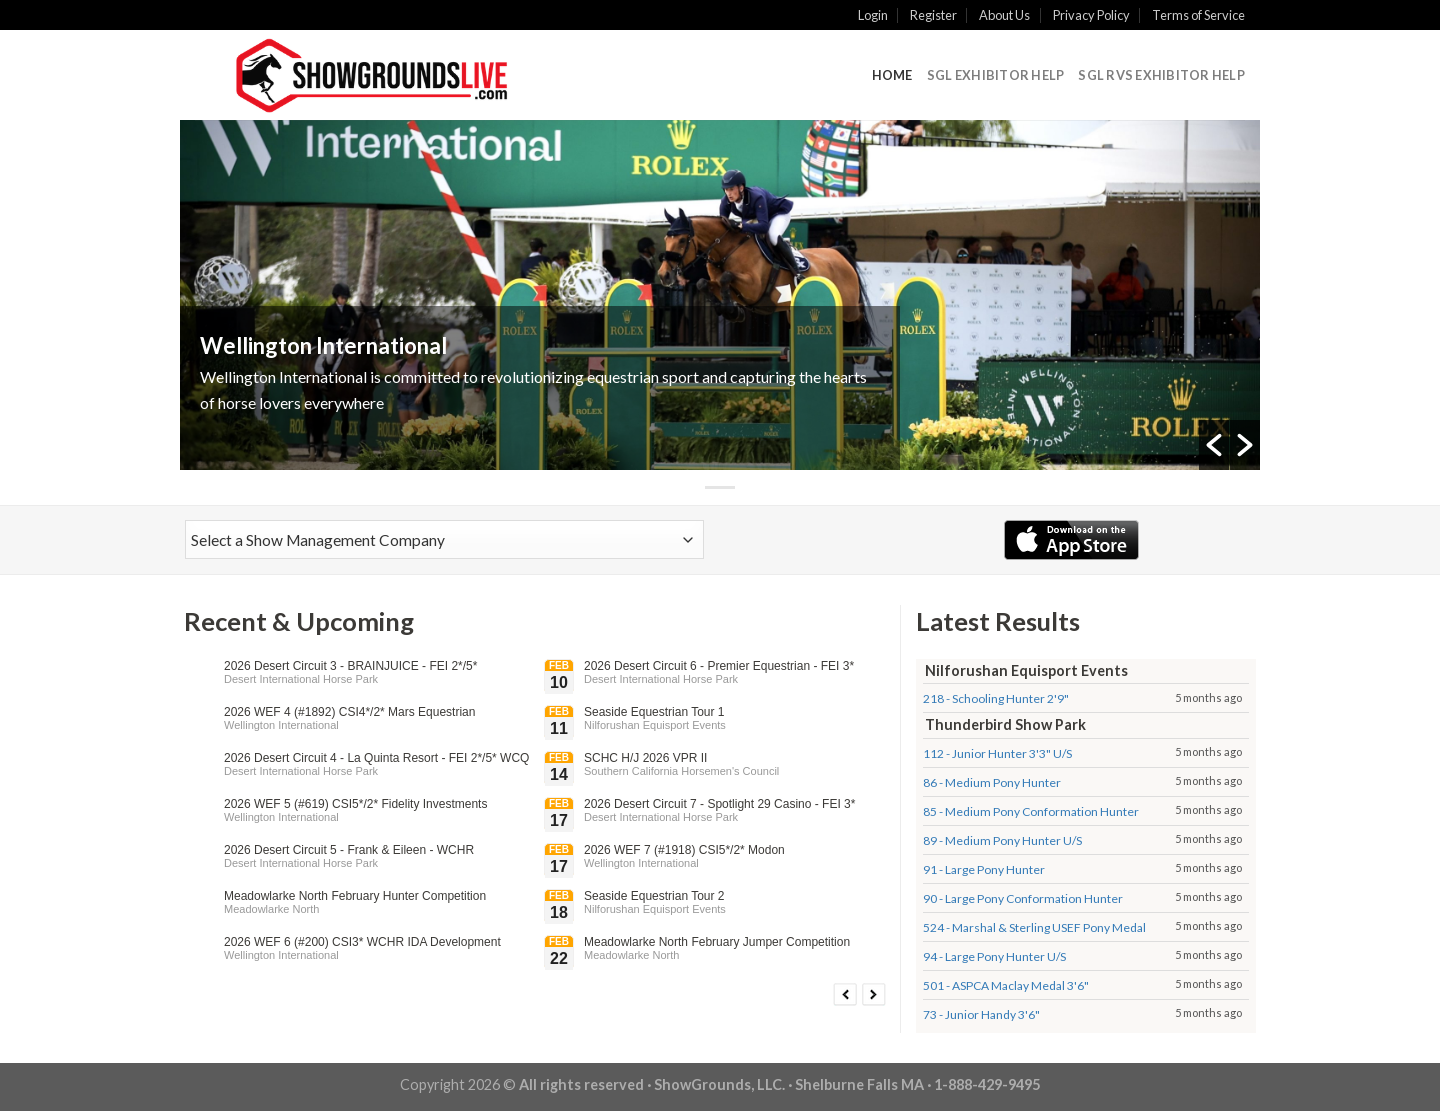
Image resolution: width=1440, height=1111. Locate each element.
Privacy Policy (1091, 15)
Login (873, 15)
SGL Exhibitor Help (996, 75)
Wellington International (323, 345)
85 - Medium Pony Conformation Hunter (1031, 811)
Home (892, 75)
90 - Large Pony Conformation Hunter (1023, 898)
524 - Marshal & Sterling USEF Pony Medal (1034, 927)
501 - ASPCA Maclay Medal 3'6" (1006, 985)
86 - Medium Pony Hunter (992, 782)
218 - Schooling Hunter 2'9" (996, 698)
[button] (1214, 445)
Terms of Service (1198, 15)
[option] (720, 295)
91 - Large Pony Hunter (984, 869)
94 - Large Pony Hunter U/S (994, 956)
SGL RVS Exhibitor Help (1161, 75)
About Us (1004, 15)
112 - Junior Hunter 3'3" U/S (997, 753)
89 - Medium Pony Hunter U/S (1002, 840)
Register (933, 15)
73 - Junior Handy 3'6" (981, 1014)
